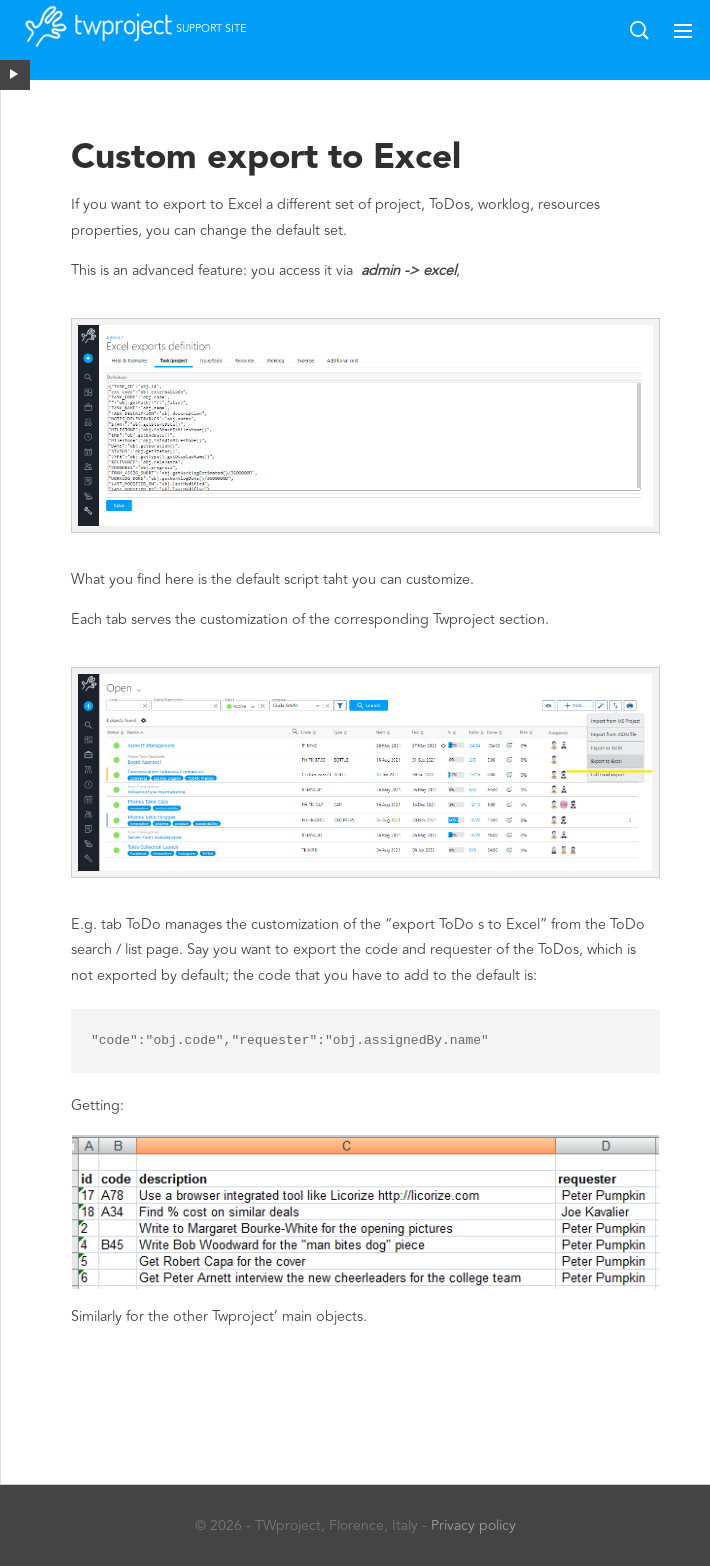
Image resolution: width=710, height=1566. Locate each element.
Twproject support (110, 36)
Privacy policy (473, 1525)
